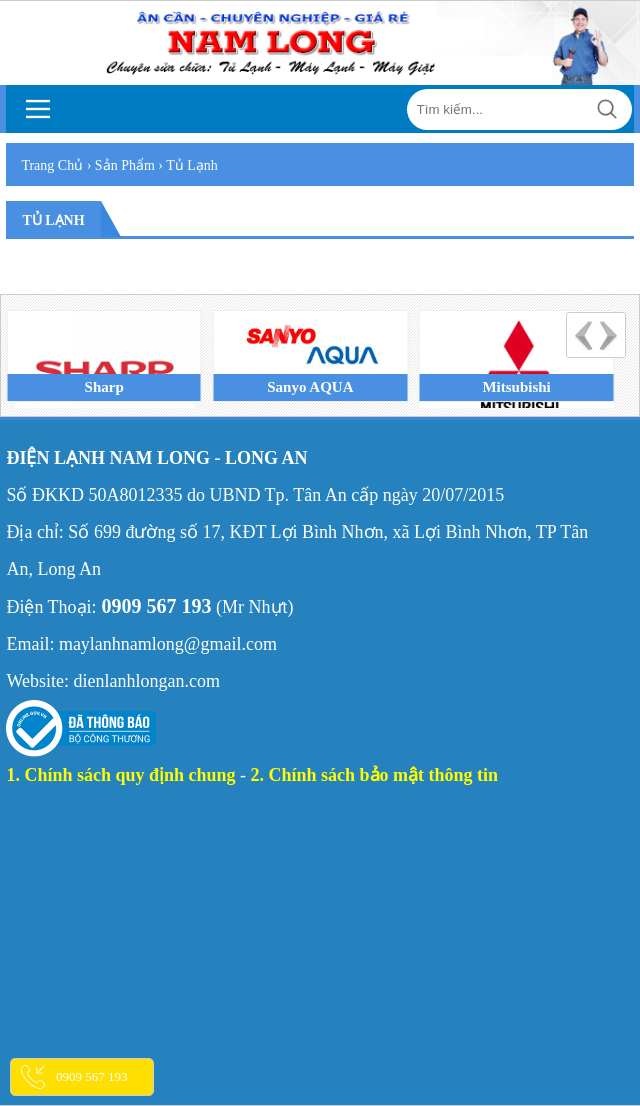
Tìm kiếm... (607, 109)
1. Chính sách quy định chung (120, 775)
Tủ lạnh (53, 220)
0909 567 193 (92, 1076)
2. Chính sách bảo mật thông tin (375, 775)
